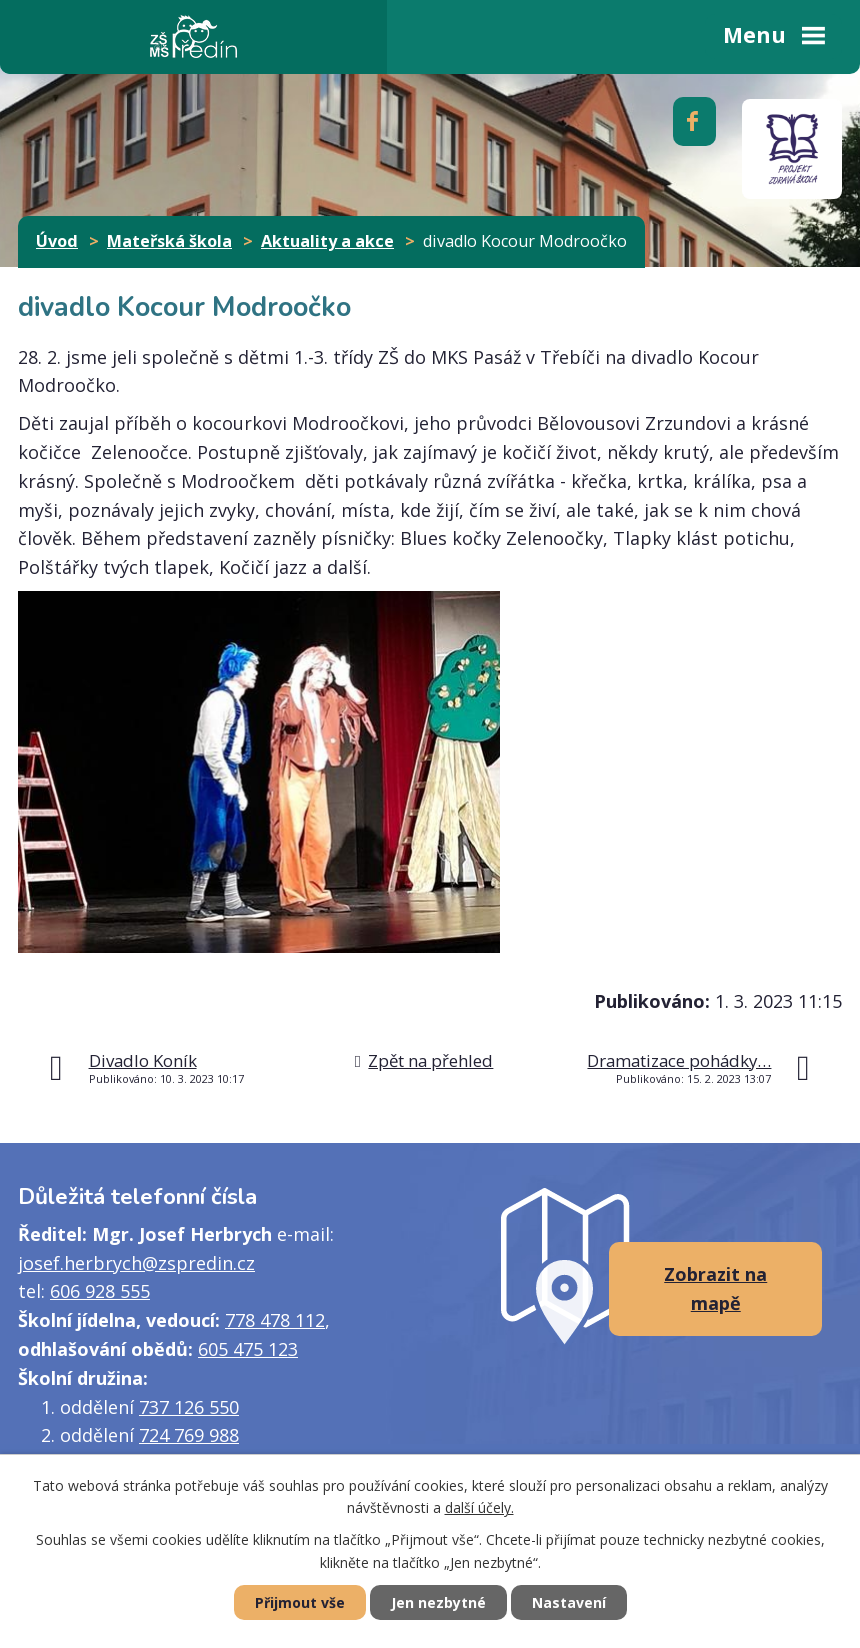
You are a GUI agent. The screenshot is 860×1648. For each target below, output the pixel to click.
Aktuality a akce (327, 241)
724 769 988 (189, 1435)
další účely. (479, 1508)
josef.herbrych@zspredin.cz (136, 1263)
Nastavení (569, 1602)
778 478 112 (275, 1320)
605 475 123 (248, 1349)
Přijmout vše (300, 1602)
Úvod (57, 241)
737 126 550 (189, 1407)
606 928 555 (100, 1291)
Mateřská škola (169, 241)
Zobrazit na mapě (715, 1288)
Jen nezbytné (438, 1602)
